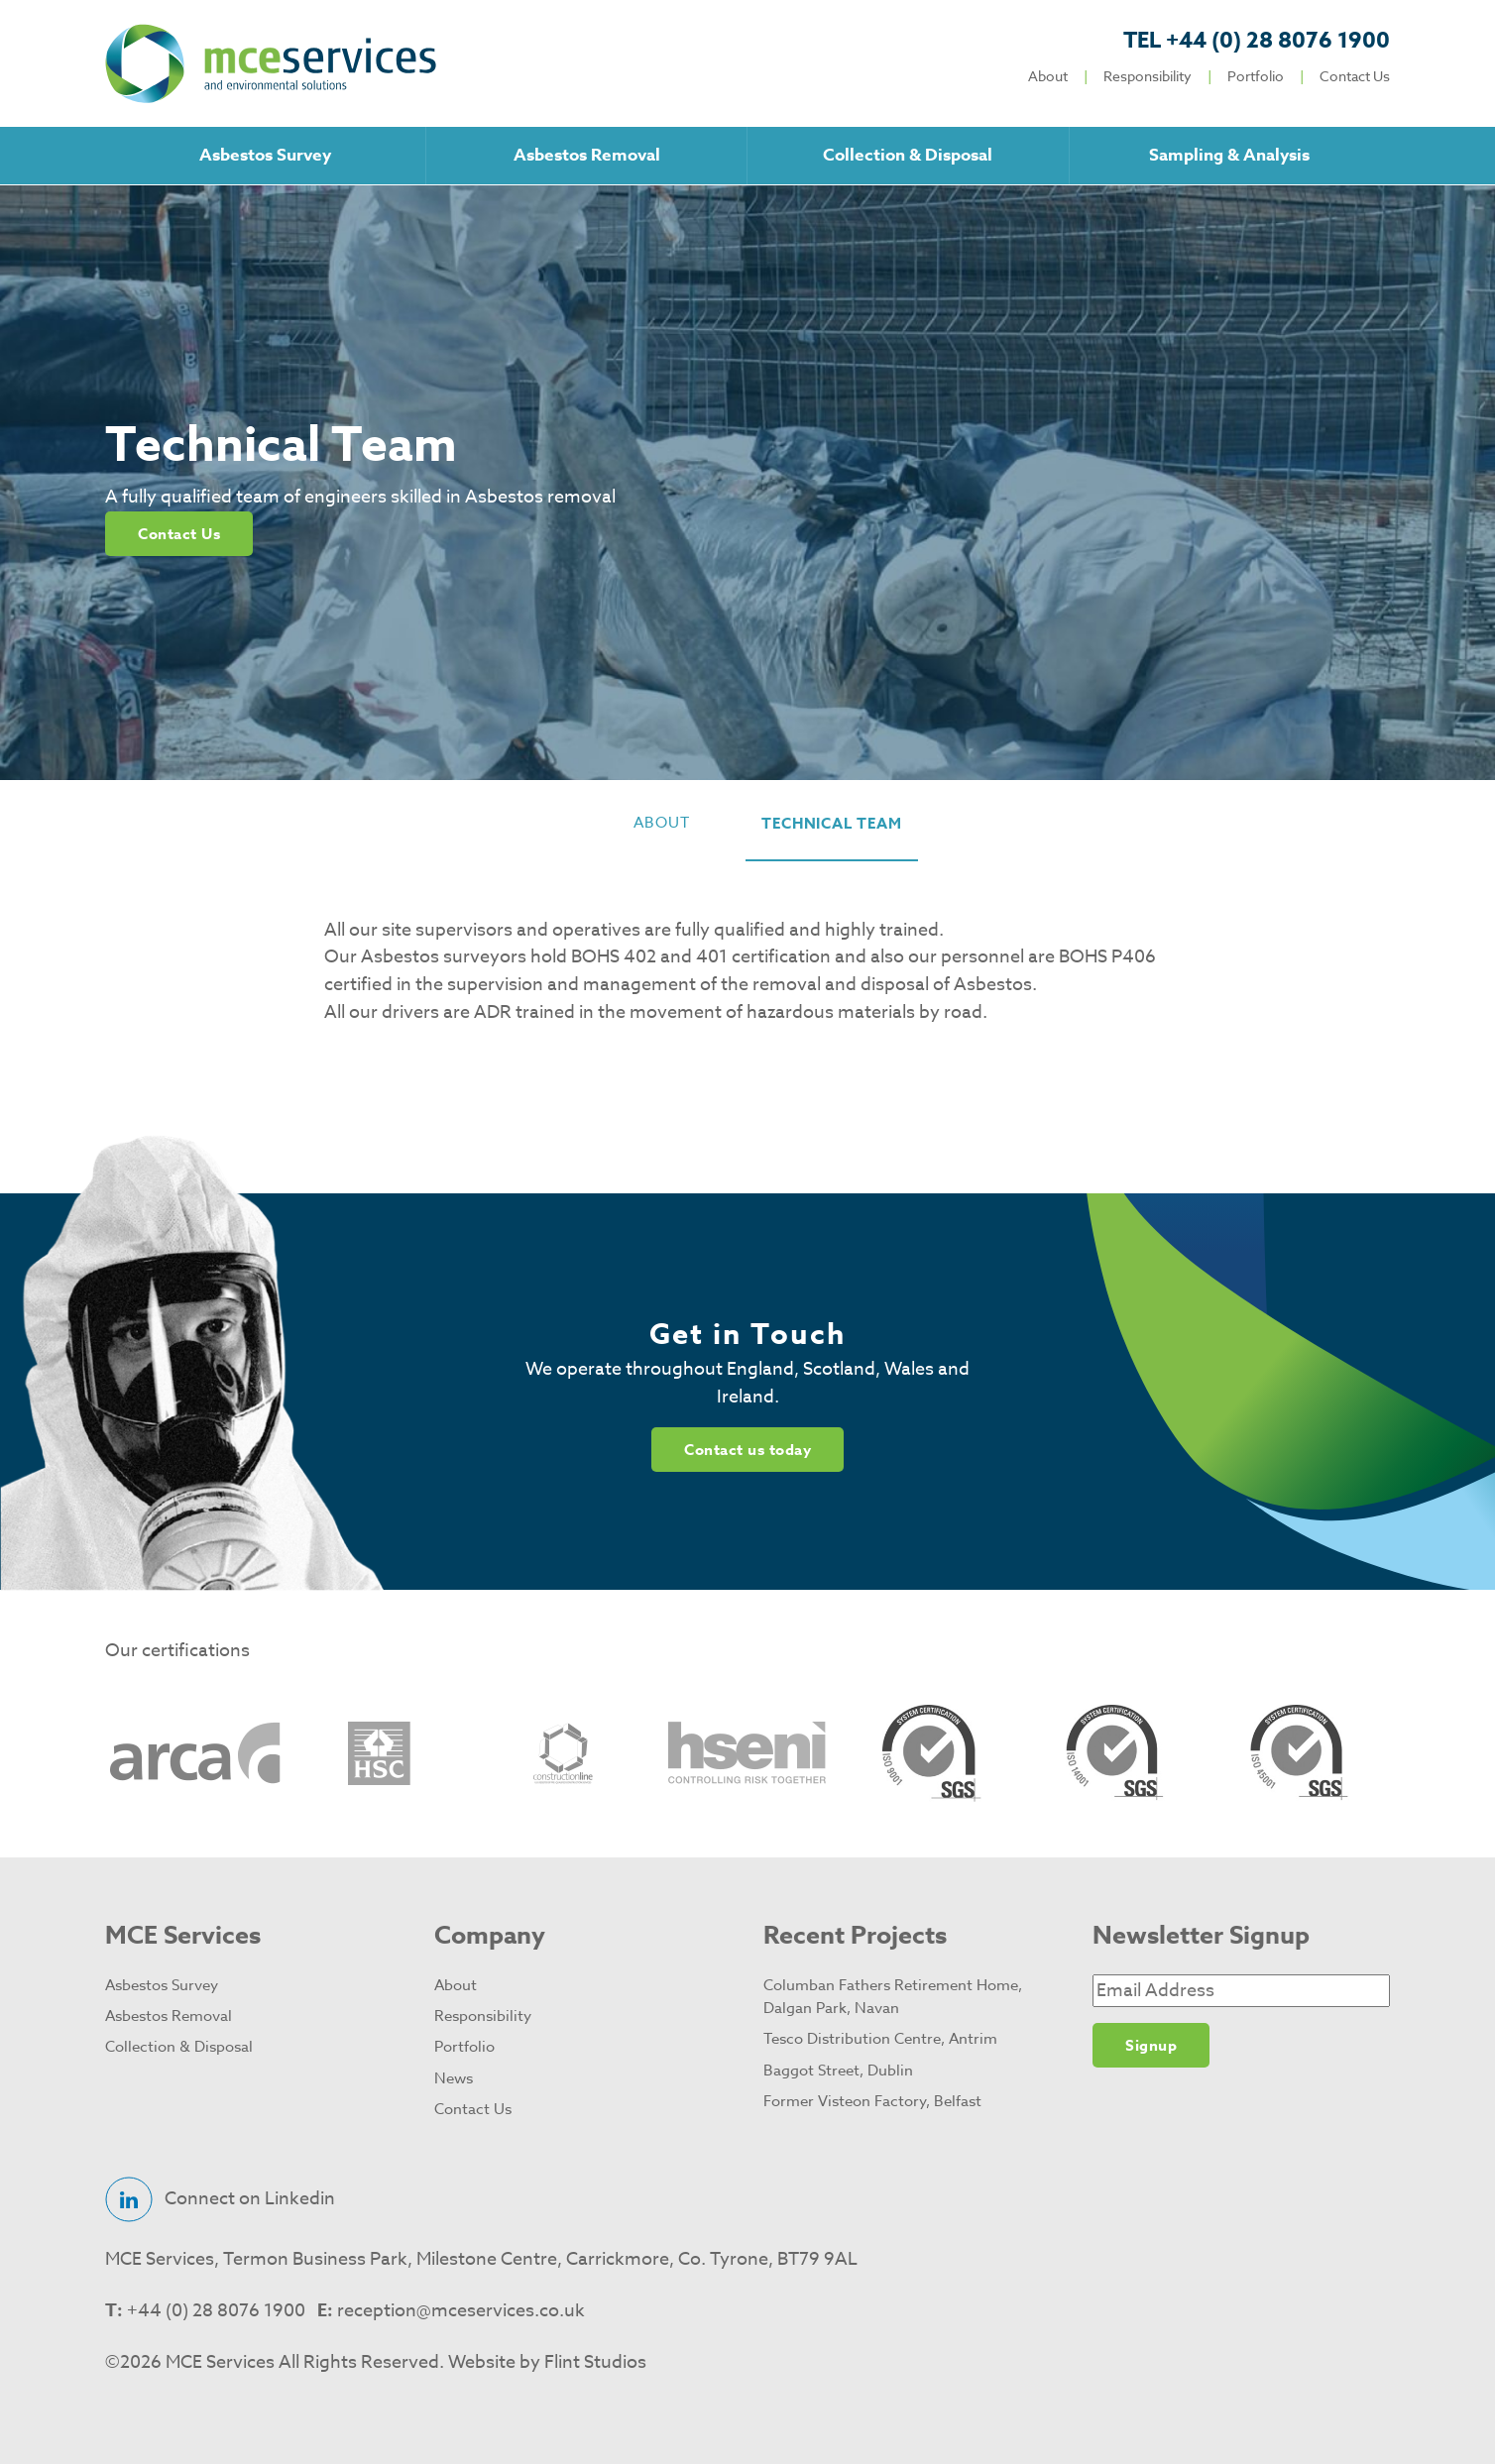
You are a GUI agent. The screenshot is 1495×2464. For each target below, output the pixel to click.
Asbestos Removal (587, 155)
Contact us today (747, 1449)
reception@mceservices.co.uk (461, 2310)
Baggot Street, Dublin (838, 2070)
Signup (1151, 2045)
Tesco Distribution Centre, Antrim (880, 2039)
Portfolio (1255, 75)
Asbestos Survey (265, 155)
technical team (831, 823)
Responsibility (1147, 75)
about (661, 823)
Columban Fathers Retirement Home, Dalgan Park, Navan (892, 1996)
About (1048, 75)
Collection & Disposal (907, 155)
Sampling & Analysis (1229, 155)
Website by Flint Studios (547, 2362)
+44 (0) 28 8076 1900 (1256, 40)
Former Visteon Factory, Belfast (872, 2101)
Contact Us (1355, 75)
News (453, 2078)
